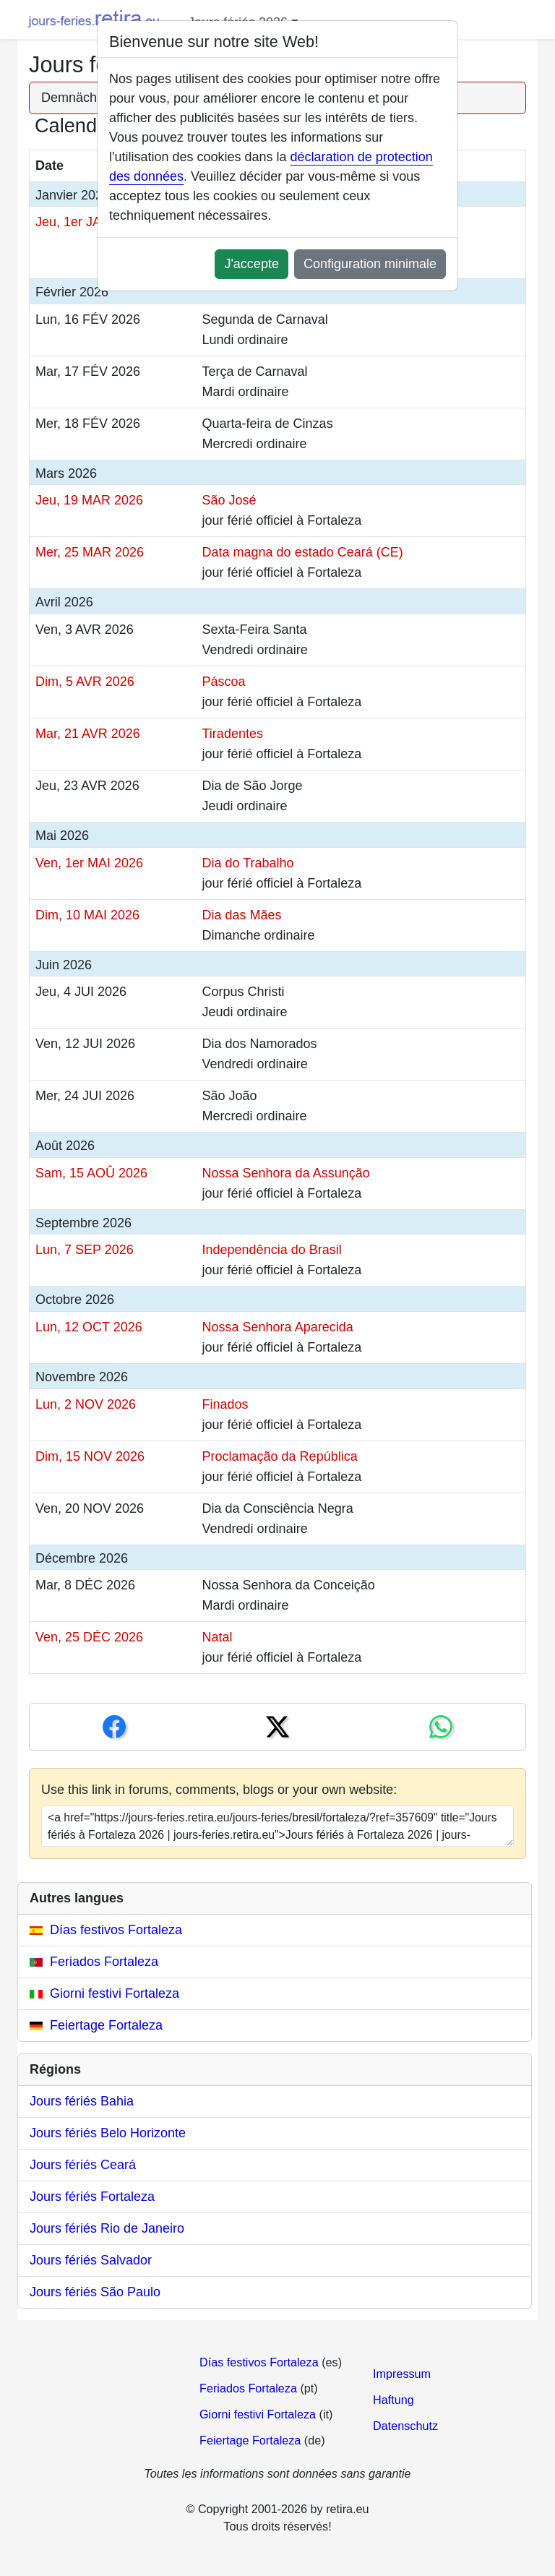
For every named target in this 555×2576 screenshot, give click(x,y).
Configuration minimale (370, 264)
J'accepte (251, 264)
